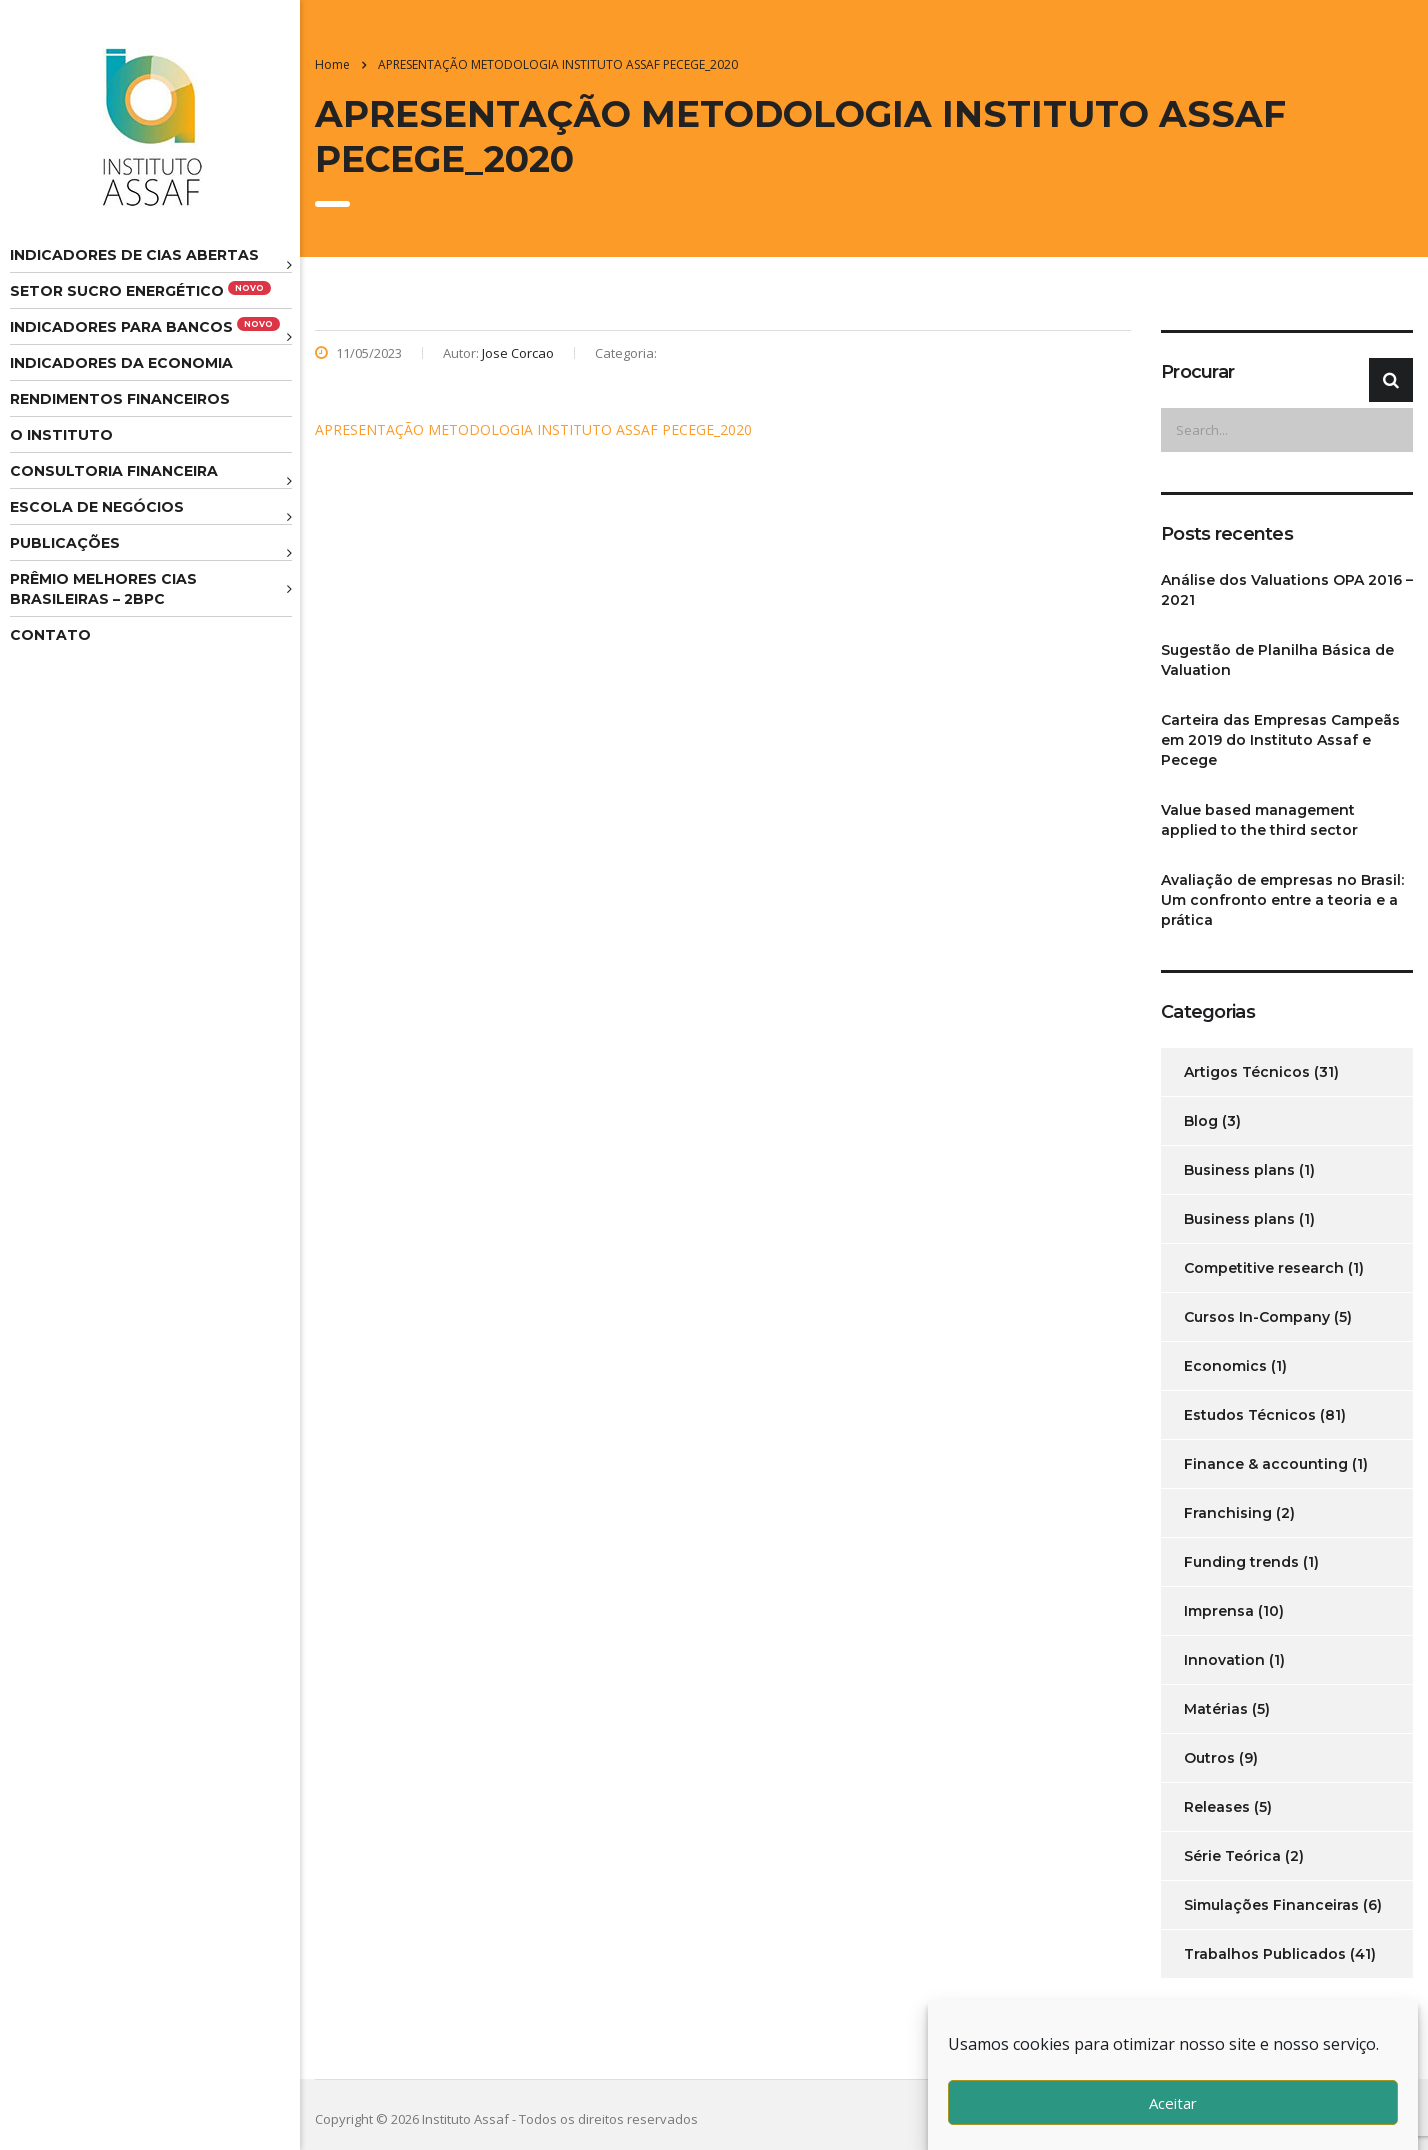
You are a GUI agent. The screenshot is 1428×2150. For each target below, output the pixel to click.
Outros (1209, 1758)
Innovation (1224, 1660)
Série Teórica (1232, 1856)
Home (332, 64)
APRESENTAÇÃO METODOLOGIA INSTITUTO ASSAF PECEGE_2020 (533, 429)
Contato (50, 635)
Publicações (65, 543)
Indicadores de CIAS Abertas (134, 255)
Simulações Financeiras (1271, 1905)
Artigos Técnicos (1247, 1072)
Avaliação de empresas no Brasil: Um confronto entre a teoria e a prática (1282, 900)
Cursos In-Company (1257, 1317)
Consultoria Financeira (114, 471)
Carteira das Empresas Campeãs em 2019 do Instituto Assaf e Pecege (1280, 740)
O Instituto (61, 435)
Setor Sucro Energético (140, 290)
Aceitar (1173, 2103)
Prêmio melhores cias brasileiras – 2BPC (103, 589)
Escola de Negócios (97, 507)
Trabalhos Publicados (1265, 1954)
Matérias (1216, 1709)
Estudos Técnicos (1250, 1415)
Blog (1201, 1121)
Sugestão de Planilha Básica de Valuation (1277, 660)
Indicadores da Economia (121, 363)
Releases (1217, 1807)
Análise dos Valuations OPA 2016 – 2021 (1287, 590)
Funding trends (1241, 1562)
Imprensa (1219, 1611)
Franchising (1228, 1513)
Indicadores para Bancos (145, 326)
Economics (1225, 1366)
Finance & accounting (1266, 1464)
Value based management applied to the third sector (1259, 820)
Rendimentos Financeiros (120, 399)
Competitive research (1264, 1268)
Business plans (1239, 1170)
